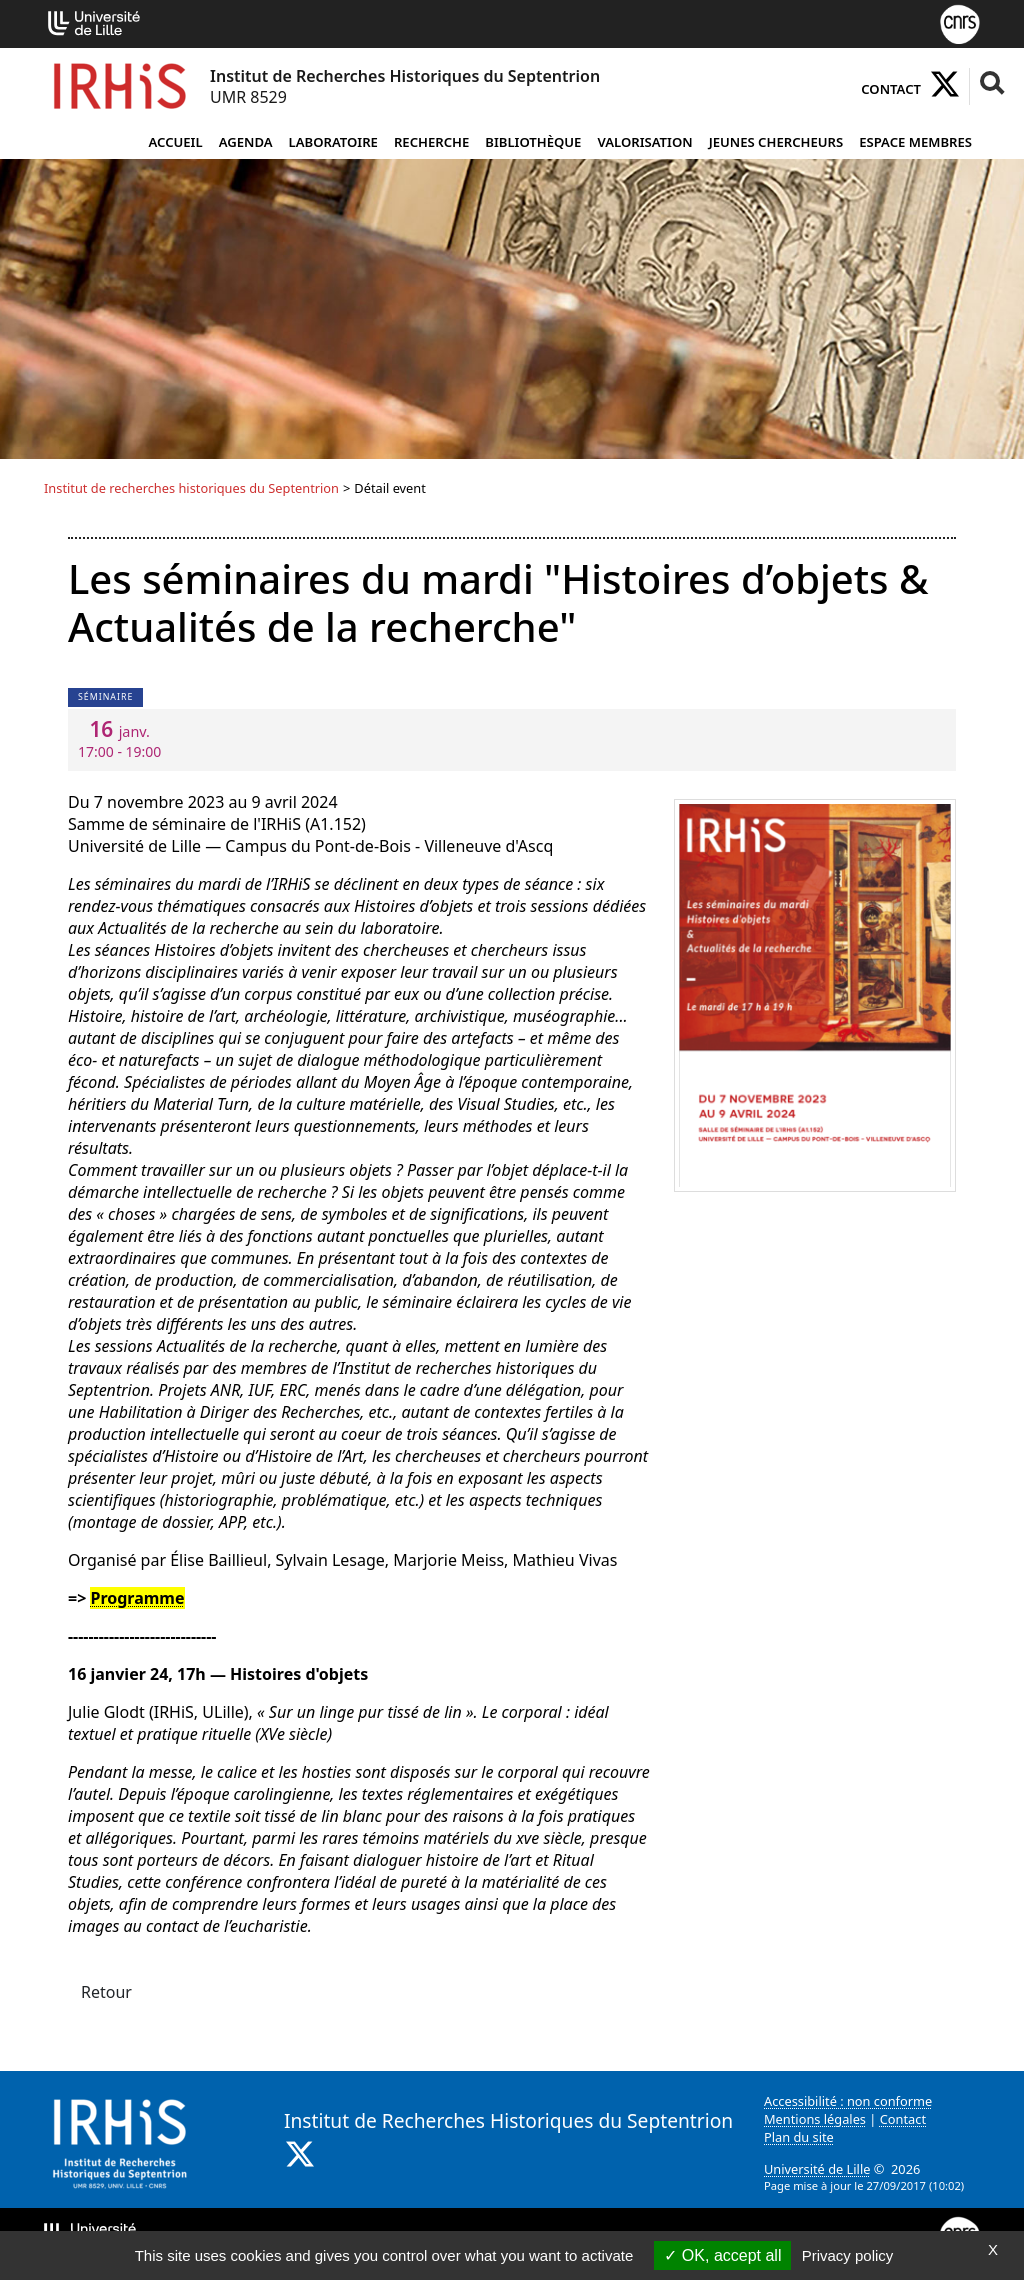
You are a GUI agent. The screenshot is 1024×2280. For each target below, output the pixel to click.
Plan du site (799, 2137)
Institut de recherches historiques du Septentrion (191, 488)
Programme (137, 1598)
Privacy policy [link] (848, 2255)
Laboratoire (333, 142)
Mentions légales (815, 2119)
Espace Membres (915, 142)
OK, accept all (722, 2255)
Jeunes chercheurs (776, 142)
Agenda (246, 142)
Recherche (431, 142)
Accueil (175, 142)
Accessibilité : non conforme (848, 2101)
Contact (891, 89)
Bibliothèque (533, 142)
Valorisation (644, 142)
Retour (106, 1992)
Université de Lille (817, 2169)
